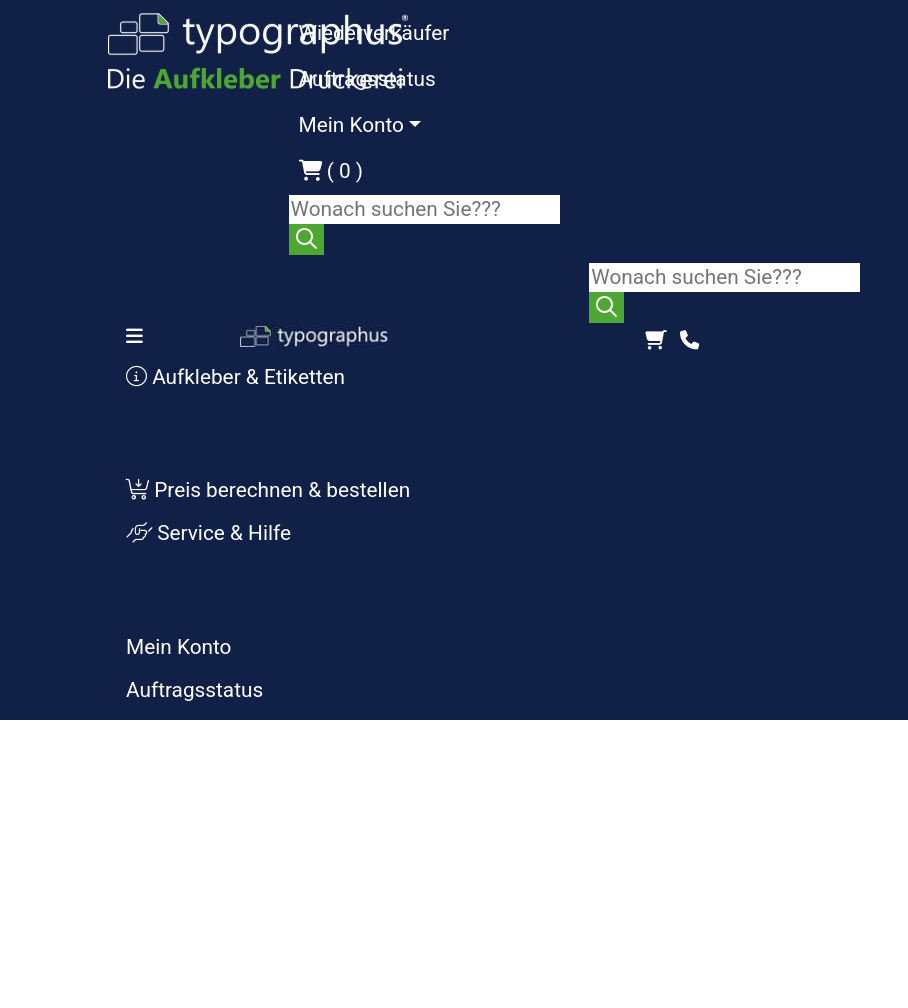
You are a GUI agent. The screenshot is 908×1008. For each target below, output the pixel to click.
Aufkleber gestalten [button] (230, 420)
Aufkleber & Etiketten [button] (235, 377)
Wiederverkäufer (374, 33)
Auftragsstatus (367, 79)
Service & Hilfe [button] (208, 533)
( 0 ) (331, 171)
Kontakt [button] (173, 576)
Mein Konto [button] (351, 125)
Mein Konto (178, 647)
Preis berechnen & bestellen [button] (268, 490)
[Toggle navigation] (140, 336)
